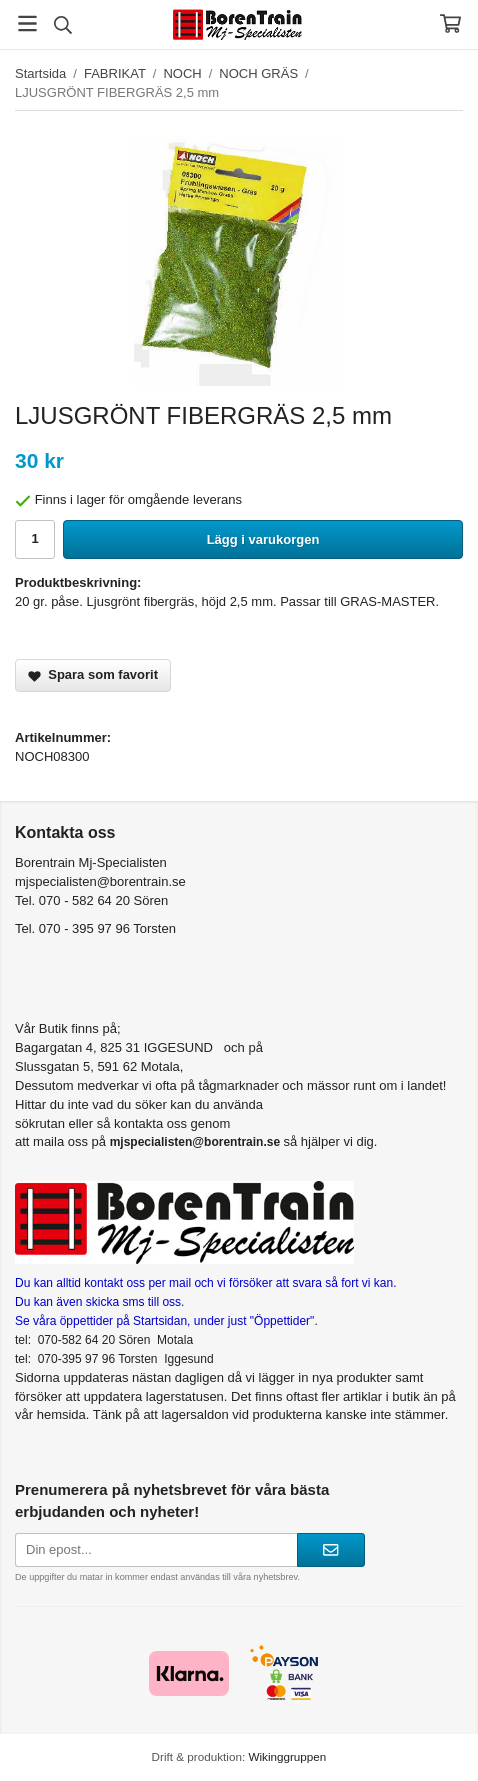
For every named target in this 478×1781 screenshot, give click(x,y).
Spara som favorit (93, 674)
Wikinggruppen (287, 1756)
